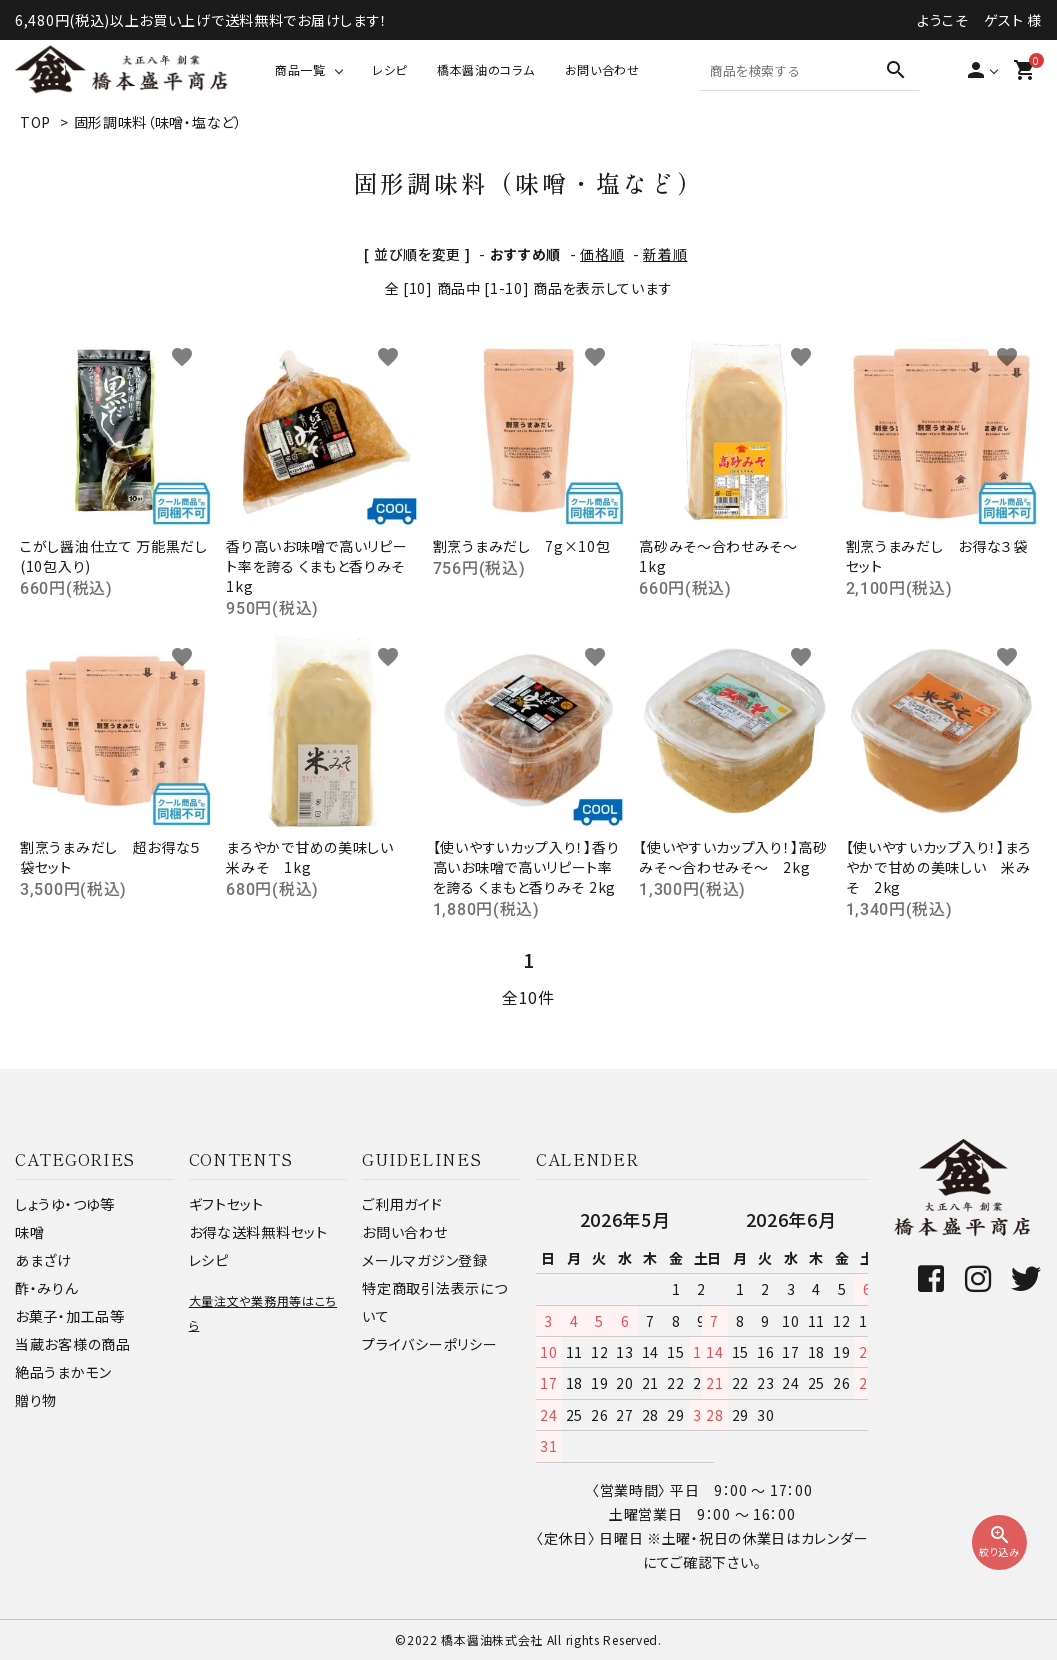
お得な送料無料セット (258, 1232)
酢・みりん (47, 1288)
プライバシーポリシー (429, 1344)
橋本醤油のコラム (486, 69)
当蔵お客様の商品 (73, 1344)
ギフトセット (226, 1204)
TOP (35, 122)
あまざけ (43, 1260)
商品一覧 (300, 69)
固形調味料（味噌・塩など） (158, 122)
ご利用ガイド (402, 1204)
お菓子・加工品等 (70, 1316)
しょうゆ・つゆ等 (65, 1204)
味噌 (29, 1232)
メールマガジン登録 (424, 1260)
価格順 (602, 254)
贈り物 (36, 1400)
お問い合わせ (602, 69)
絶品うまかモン (63, 1372)
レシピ (389, 69)
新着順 (665, 254)
